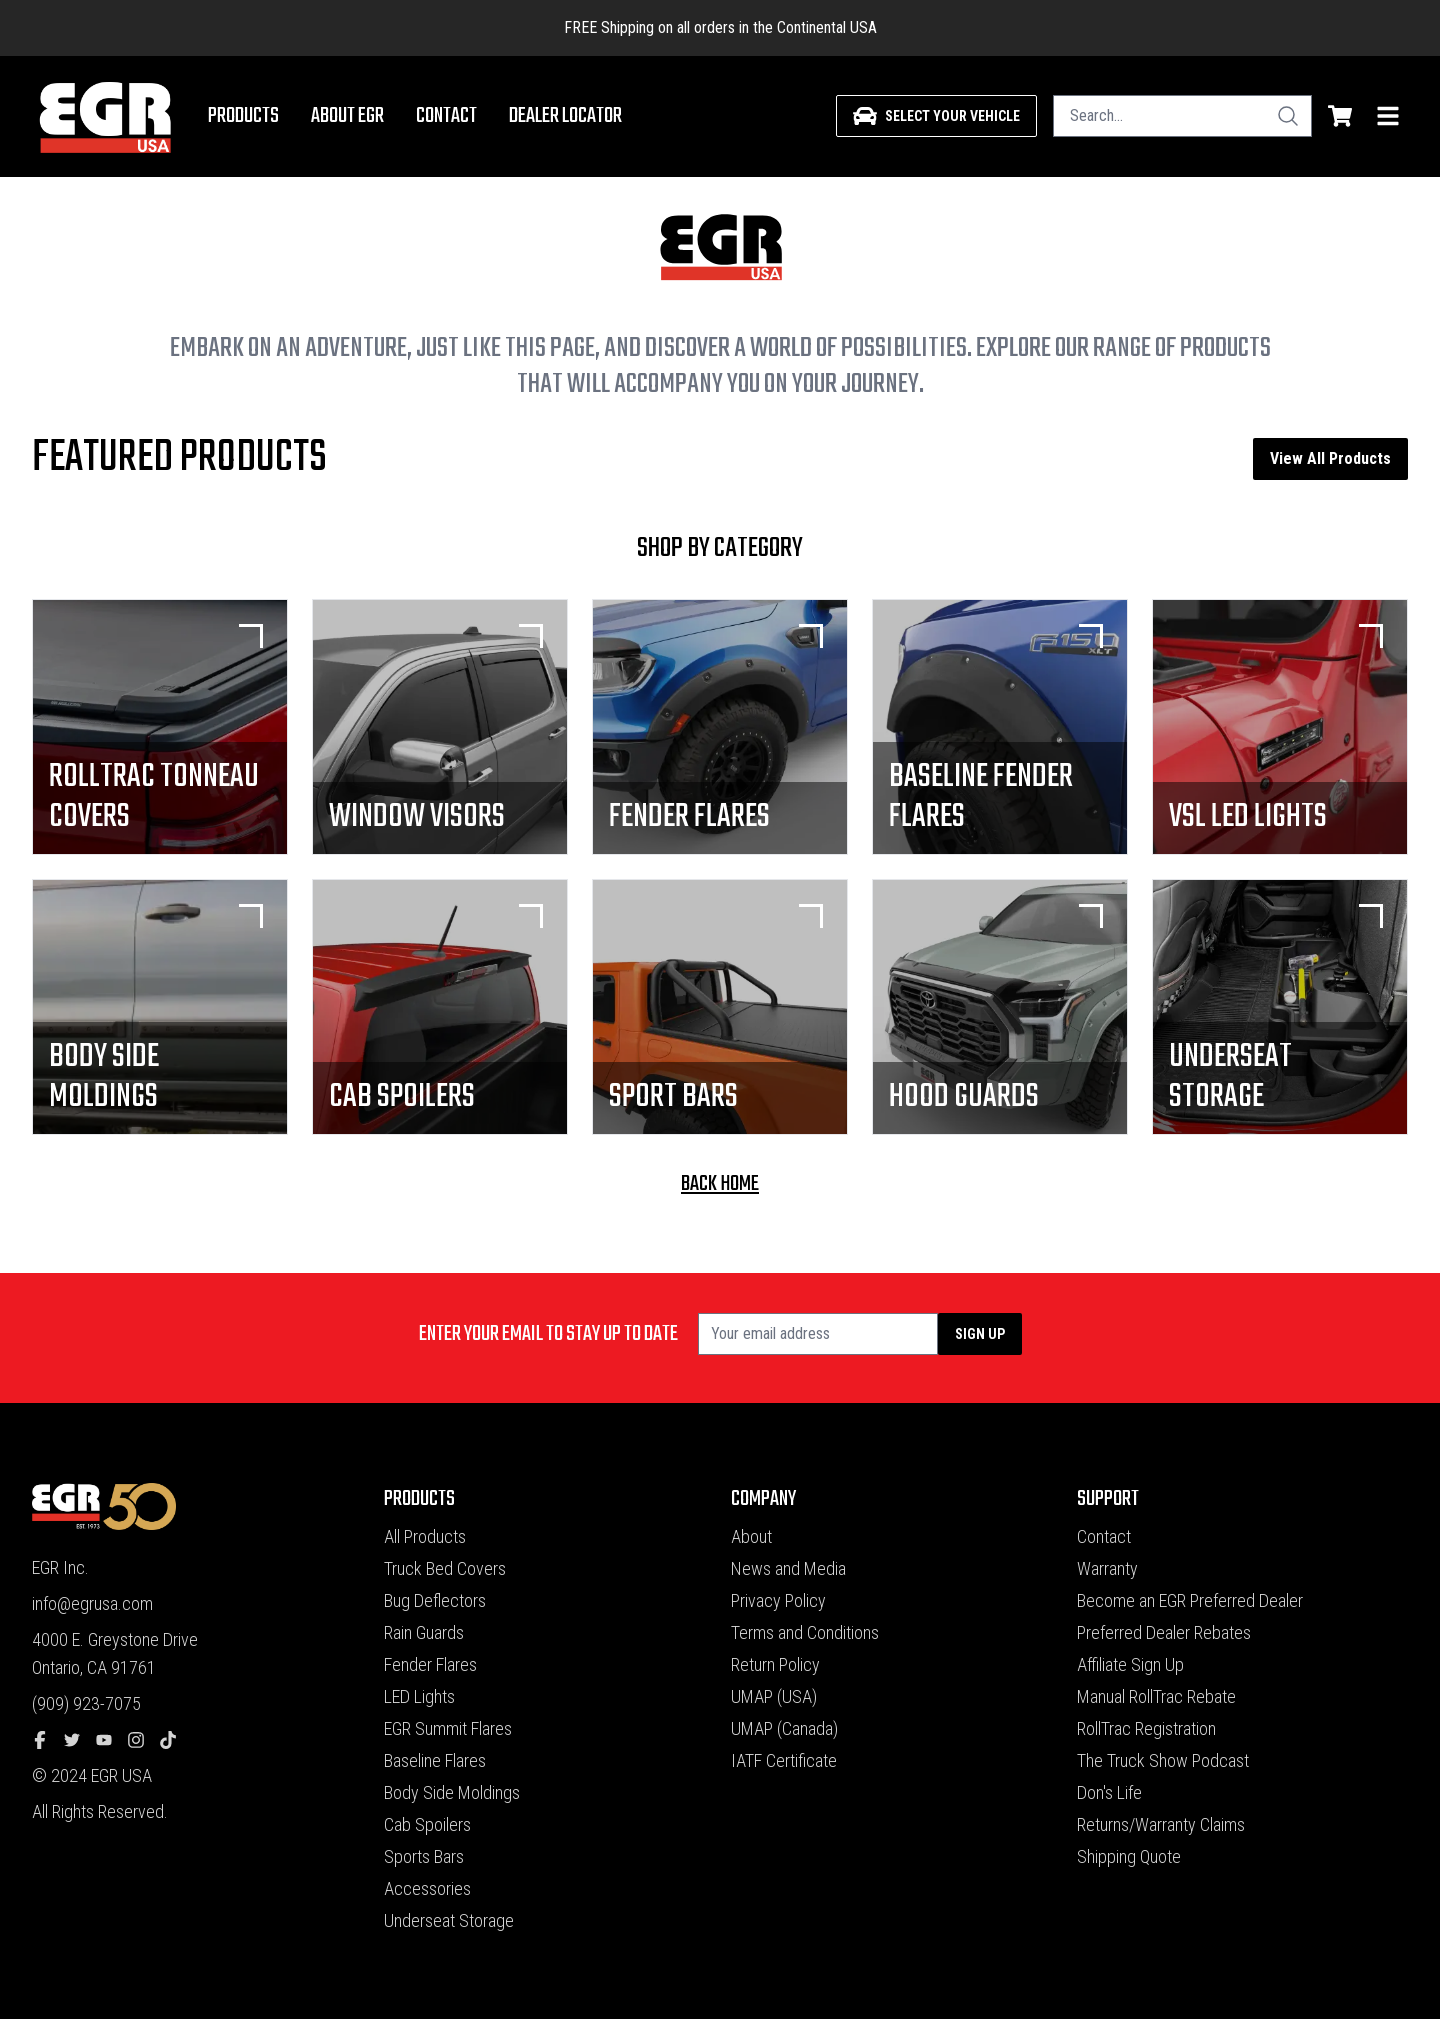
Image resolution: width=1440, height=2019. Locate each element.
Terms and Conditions (805, 1632)
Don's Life (1109, 1792)
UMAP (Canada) (784, 1728)
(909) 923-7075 (86, 1703)
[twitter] (80, 1740)
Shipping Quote (1129, 1856)
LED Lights (419, 1696)
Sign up (980, 1334)
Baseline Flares (435, 1760)
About (751, 1536)
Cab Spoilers (427, 1824)
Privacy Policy (778, 1600)
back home (720, 1184)
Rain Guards (424, 1632)
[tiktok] (176, 1740)
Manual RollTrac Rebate (1156, 1696)
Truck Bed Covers (445, 1568)
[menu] (1388, 116)
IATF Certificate (784, 1760)
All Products (425, 1536)
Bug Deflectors (435, 1600)
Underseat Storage (449, 1920)
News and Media (788, 1568)
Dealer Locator (565, 116)
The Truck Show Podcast (1163, 1760)
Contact (446, 116)
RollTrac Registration (1146, 1728)
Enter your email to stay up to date (548, 1334)
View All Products (1330, 458)
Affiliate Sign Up (1130, 1664)
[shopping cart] (1340, 116)
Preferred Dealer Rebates (1164, 1632)
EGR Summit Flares (448, 1728)
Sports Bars (424, 1856)
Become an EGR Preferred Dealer (1190, 1600)
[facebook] (48, 1740)
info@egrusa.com (92, 1603)
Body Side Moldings (452, 1792)
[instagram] (144, 1740)
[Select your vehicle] (936, 116)
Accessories (427, 1888)
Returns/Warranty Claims (1161, 1824)
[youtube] (112, 1740)
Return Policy (775, 1664)
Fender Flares (430, 1664)
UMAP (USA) (774, 1696)
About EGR (347, 116)
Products (243, 116)
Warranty (1107, 1568)
